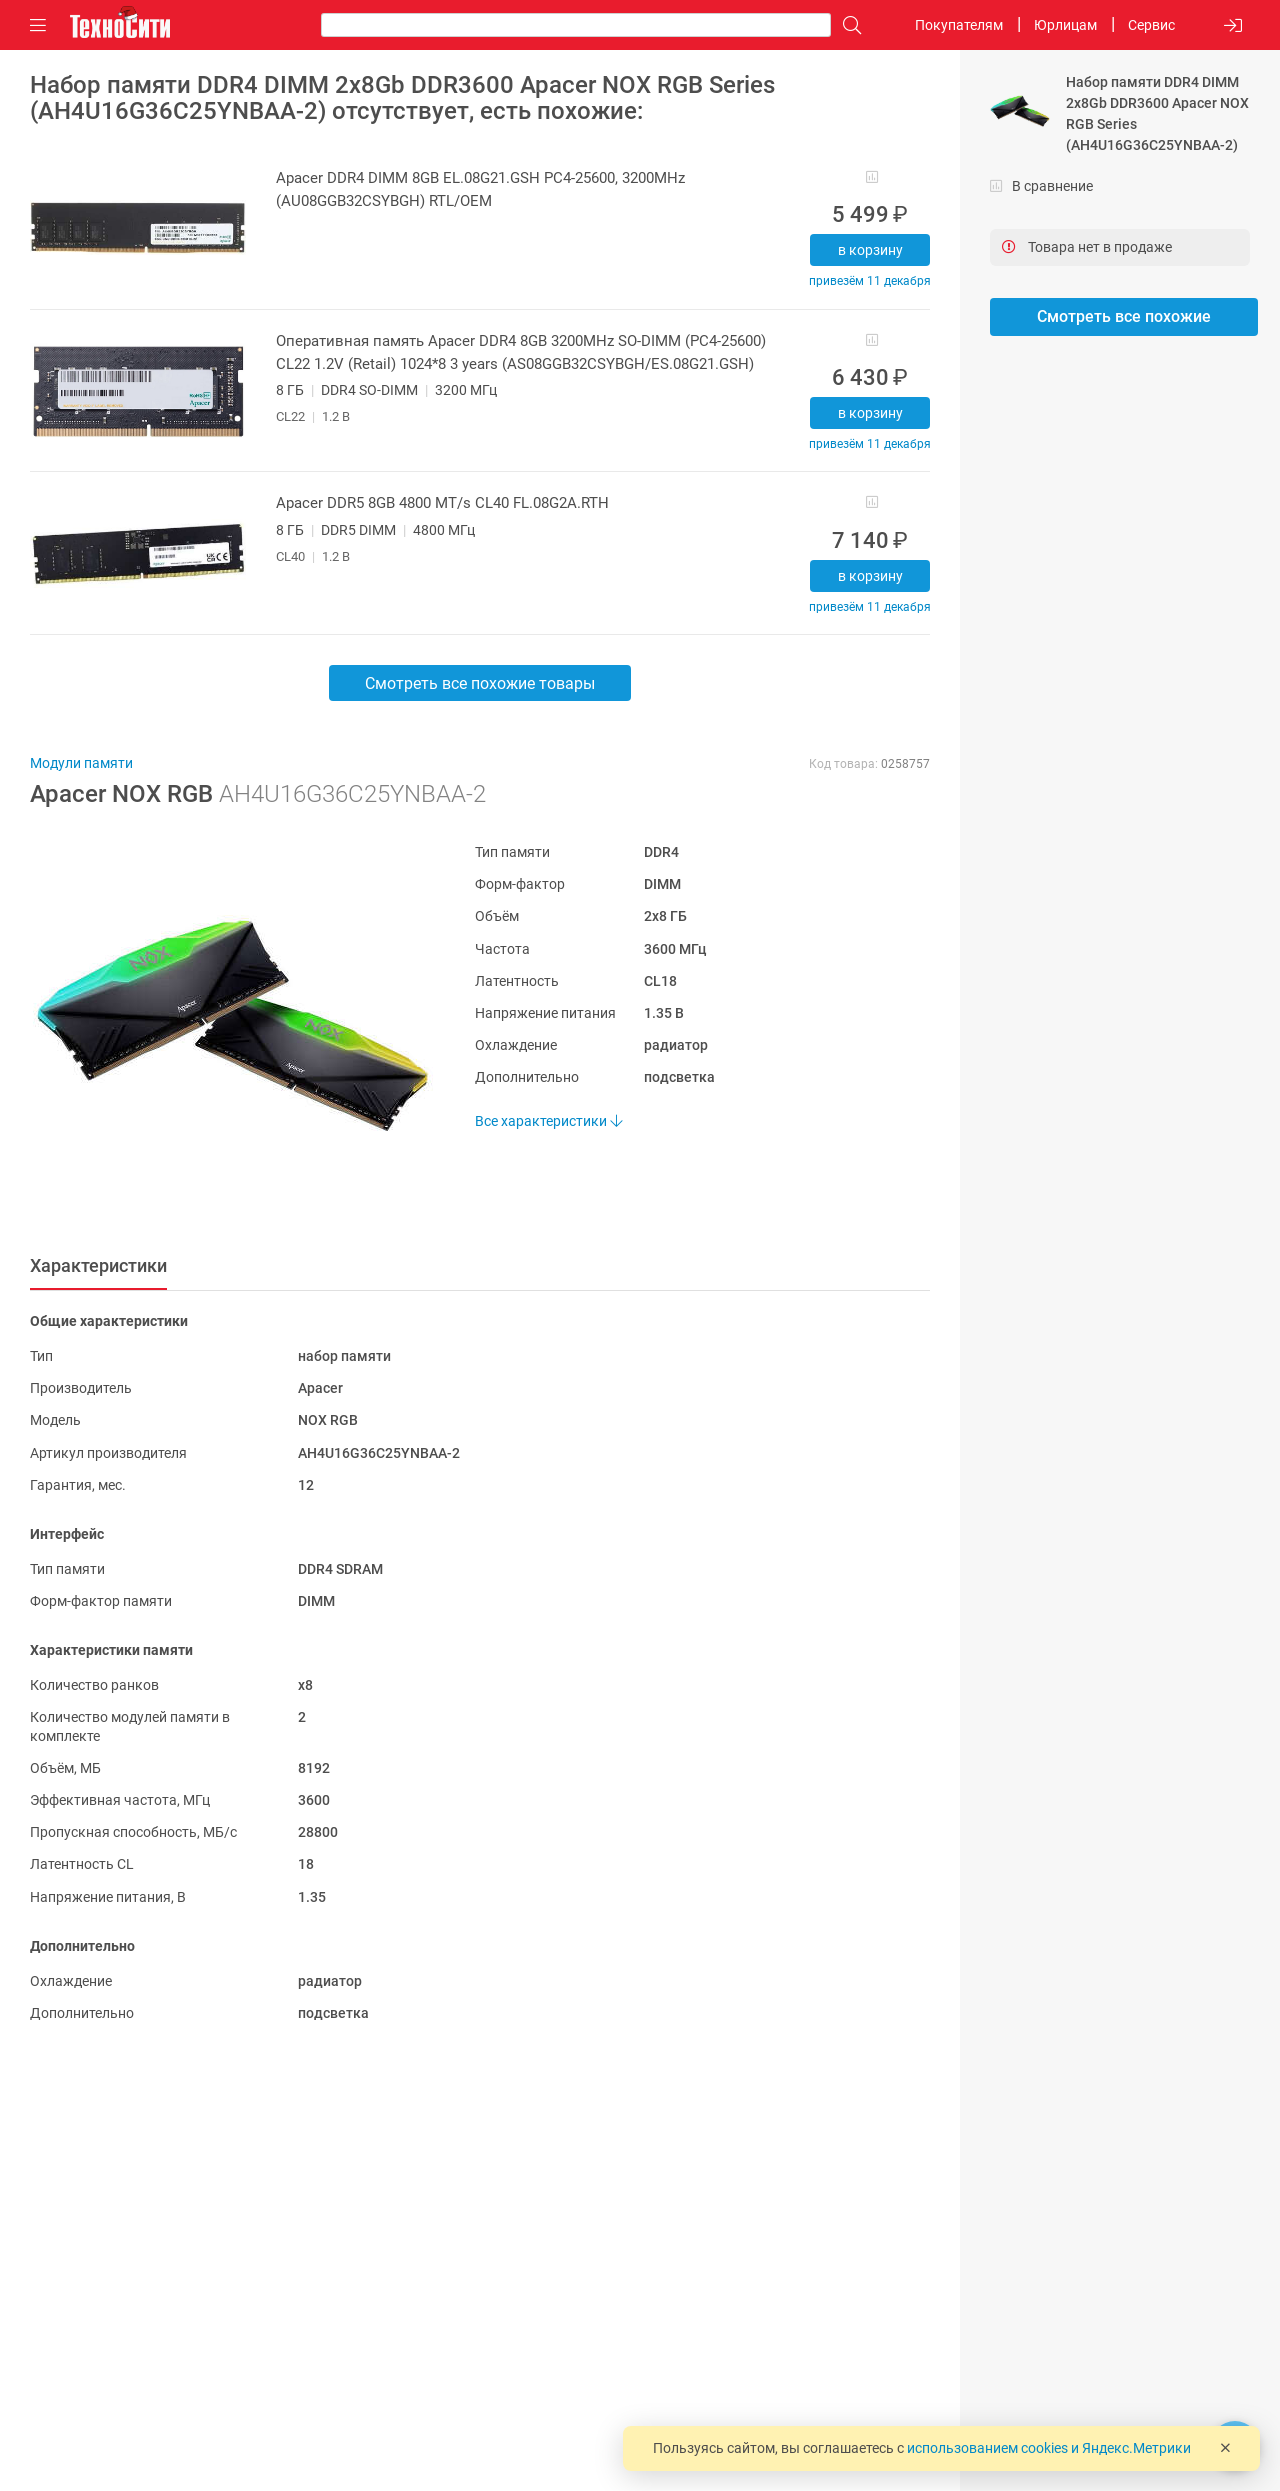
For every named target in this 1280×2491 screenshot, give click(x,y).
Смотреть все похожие (1124, 316)
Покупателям (959, 25)
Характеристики (98, 1265)
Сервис (1151, 25)
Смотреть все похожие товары (480, 683)
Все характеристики (548, 1121)
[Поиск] (847, 25)
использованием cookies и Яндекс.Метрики (1049, 2448)
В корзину (870, 250)
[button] (222, 1025)
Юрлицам (1065, 25)
